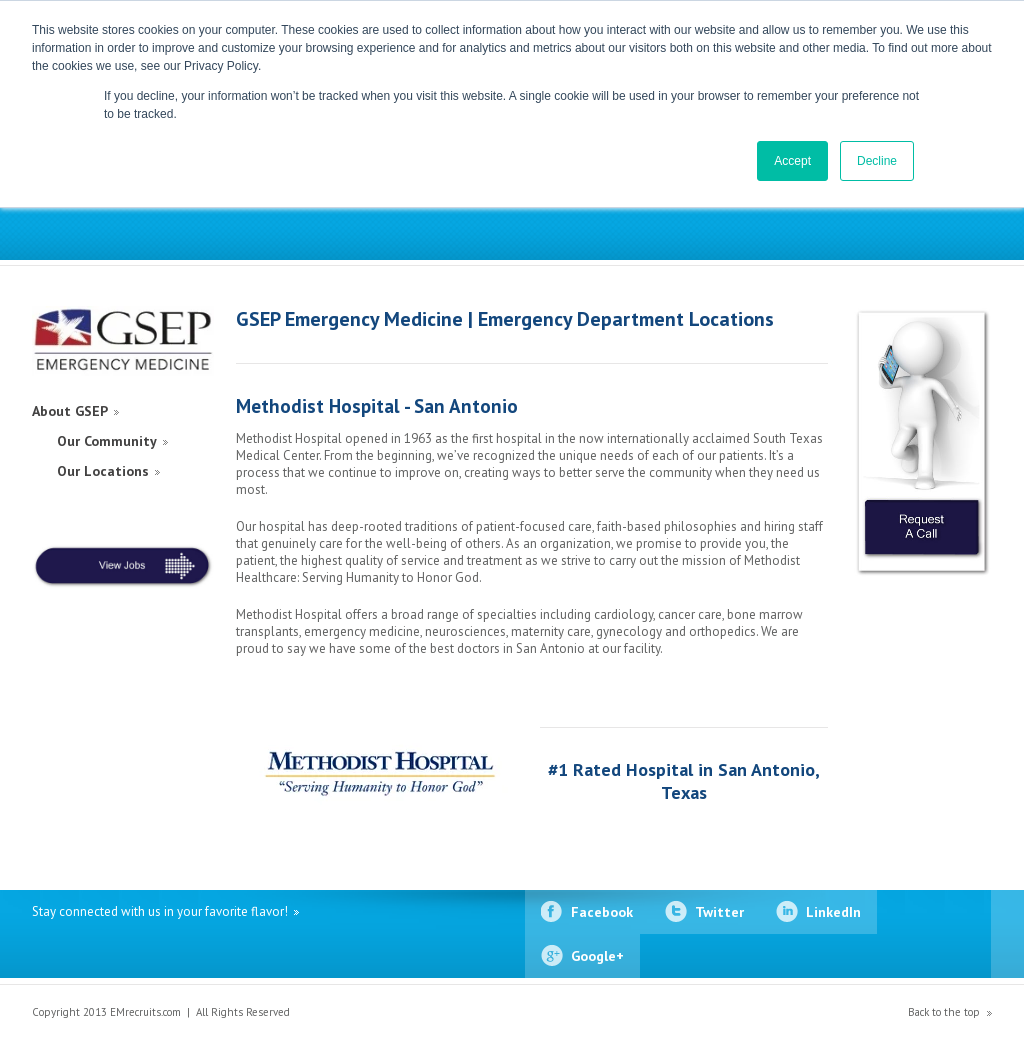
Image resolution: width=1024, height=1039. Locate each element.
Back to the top (944, 1012)
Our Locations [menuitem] (103, 471)
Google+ (597, 956)
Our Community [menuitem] (107, 441)
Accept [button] (792, 161)
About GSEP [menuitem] (70, 411)
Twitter (719, 912)
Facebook (602, 912)
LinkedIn (833, 912)
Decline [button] (877, 161)
